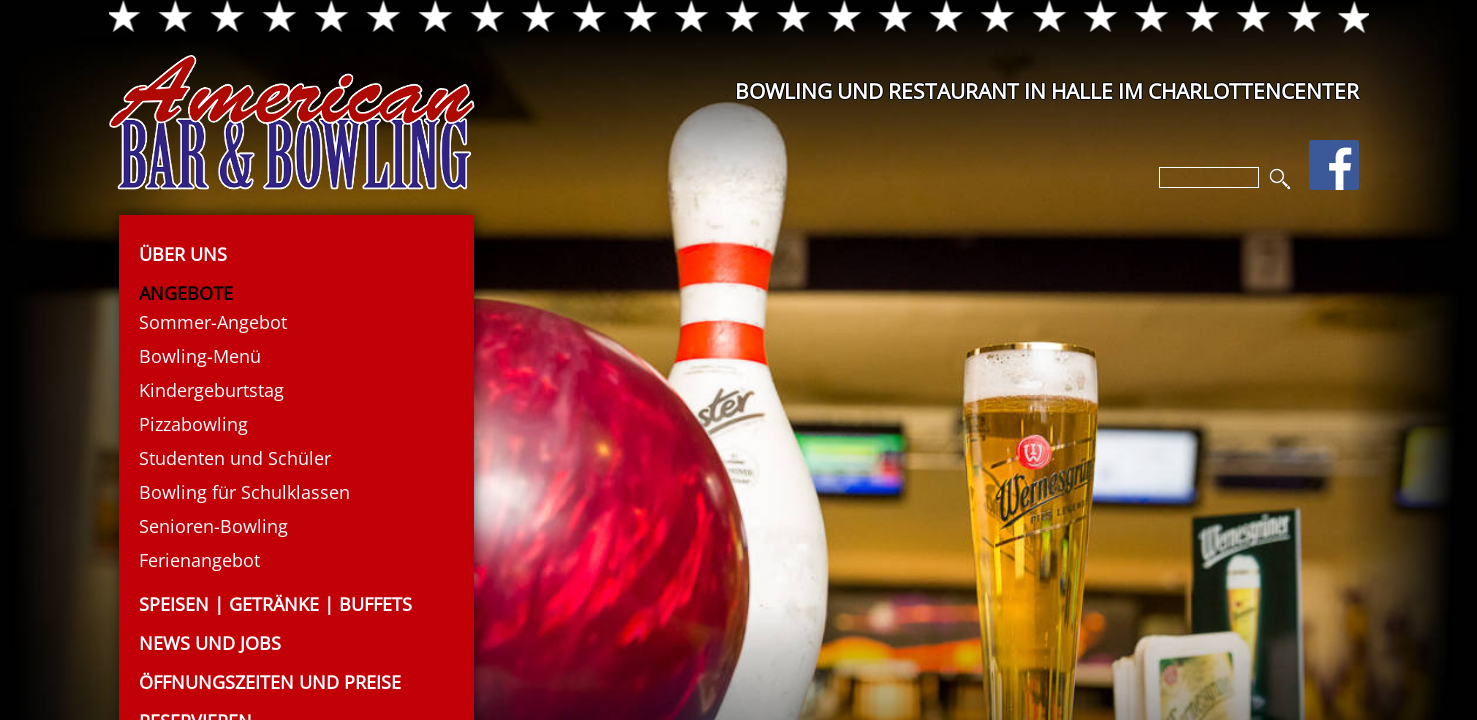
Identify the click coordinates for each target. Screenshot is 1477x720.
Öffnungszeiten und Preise (270, 682)
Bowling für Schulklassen (244, 492)
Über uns (183, 254)
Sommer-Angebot (213, 322)
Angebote (186, 293)
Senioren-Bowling (213, 526)
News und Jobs (210, 643)
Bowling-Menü (200, 356)
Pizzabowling (193, 424)
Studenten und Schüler (235, 458)
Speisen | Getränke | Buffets (275, 604)
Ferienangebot (199, 560)
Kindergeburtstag (211, 390)
